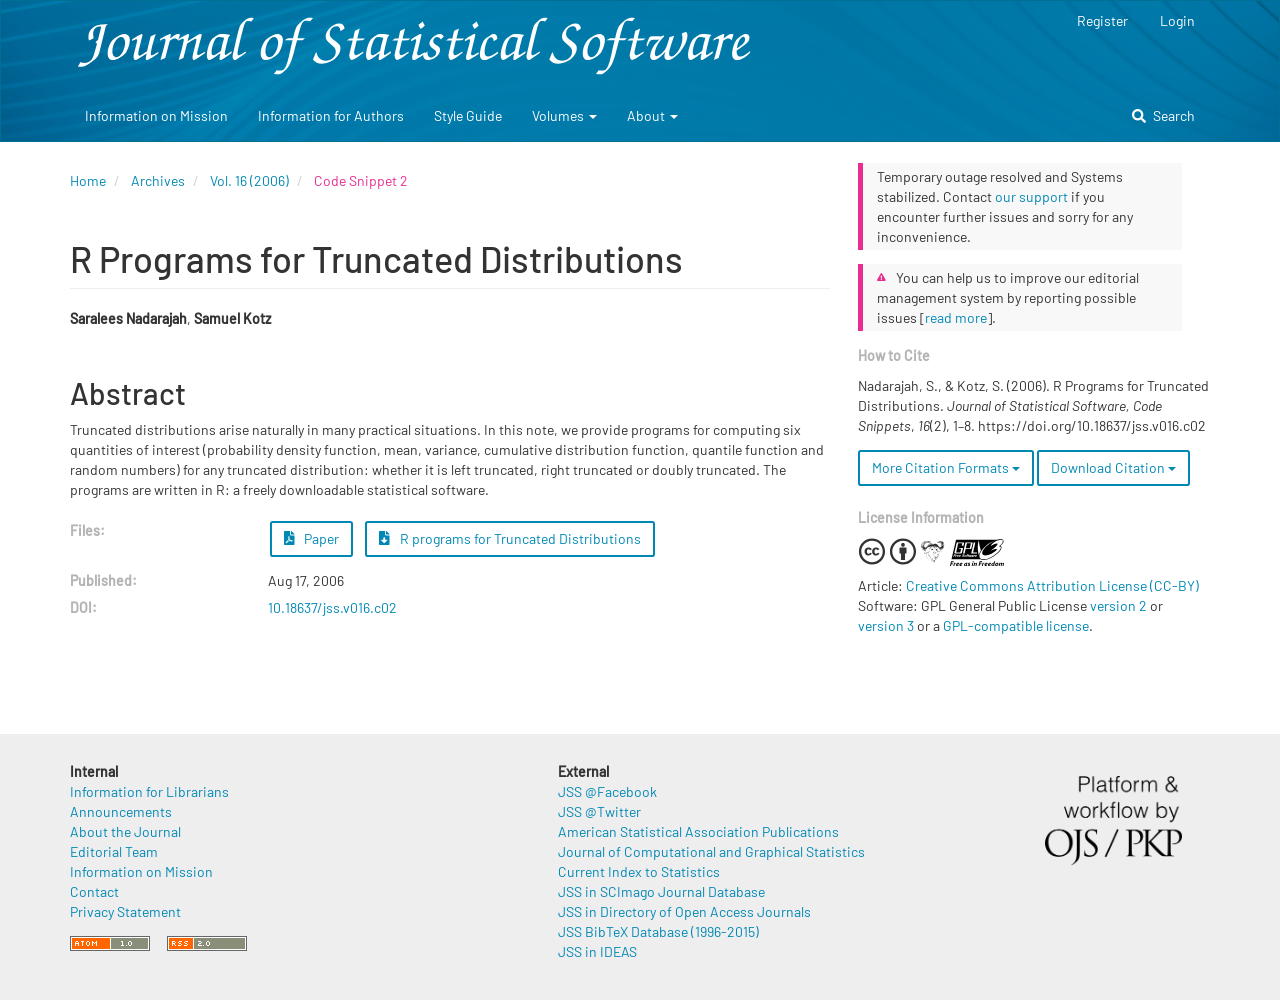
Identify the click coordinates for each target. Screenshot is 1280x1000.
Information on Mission (156, 115)
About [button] (652, 115)
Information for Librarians (149, 791)
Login (1177, 20)
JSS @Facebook (607, 791)
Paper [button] (312, 538)
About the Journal (125, 831)
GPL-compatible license (1016, 625)
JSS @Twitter (599, 811)
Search (1163, 115)
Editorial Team (114, 851)
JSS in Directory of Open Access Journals (684, 911)
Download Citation (1113, 467)
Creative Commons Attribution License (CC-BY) (1052, 585)
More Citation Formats (946, 467)
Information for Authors (331, 115)
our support (1031, 196)
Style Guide (468, 115)
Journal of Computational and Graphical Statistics (711, 851)
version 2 (1118, 605)
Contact (94, 891)
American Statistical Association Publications (698, 831)
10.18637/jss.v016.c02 (332, 607)
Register (1102, 20)
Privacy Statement (125, 911)
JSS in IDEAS (597, 951)
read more (956, 317)
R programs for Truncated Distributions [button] (510, 538)
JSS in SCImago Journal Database (661, 891)
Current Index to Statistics (639, 871)
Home (88, 180)
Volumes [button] (564, 115)
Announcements (121, 811)
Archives (158, 180)
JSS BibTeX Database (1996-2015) (658, 931)
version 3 (886, 625)
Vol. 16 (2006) (249, 180)
